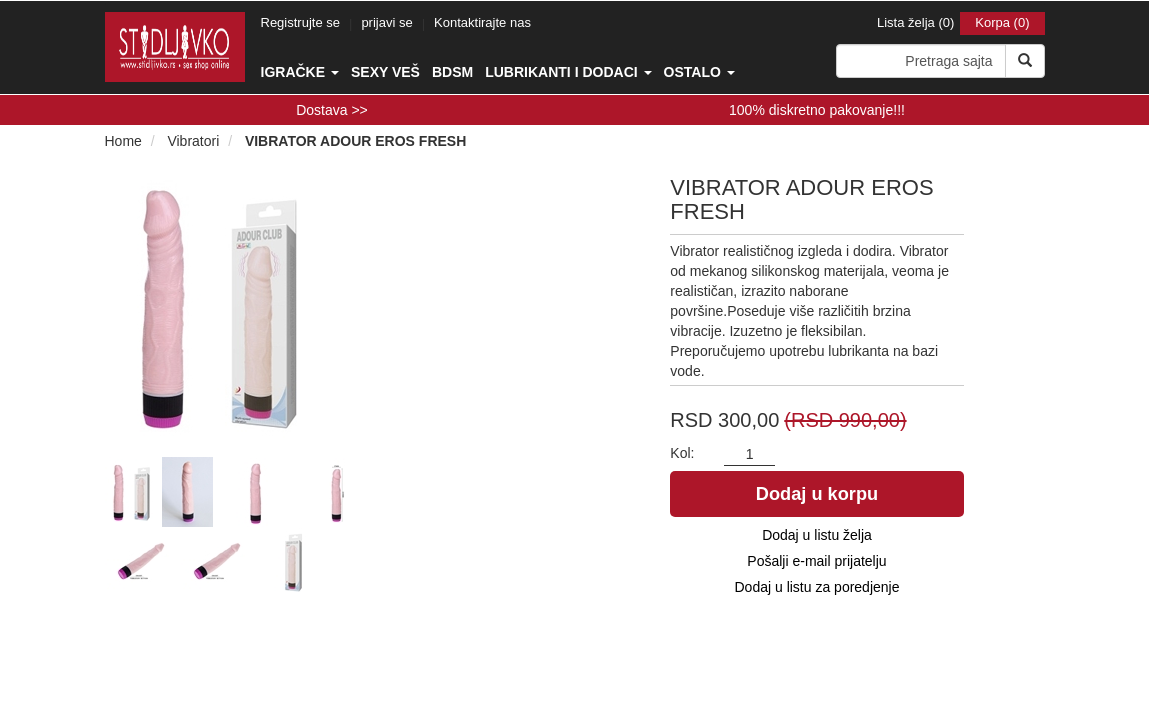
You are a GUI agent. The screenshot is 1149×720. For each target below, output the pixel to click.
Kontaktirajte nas (482, 22)
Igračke (300, 72)
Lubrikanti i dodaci (568, 72)
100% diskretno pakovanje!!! (817, 110)
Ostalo (699, 72)
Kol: (682, 453)
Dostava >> (332, 110)
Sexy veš (385, 72)
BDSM (452, 72)
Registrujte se (300, 22)
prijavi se (386, 22)
